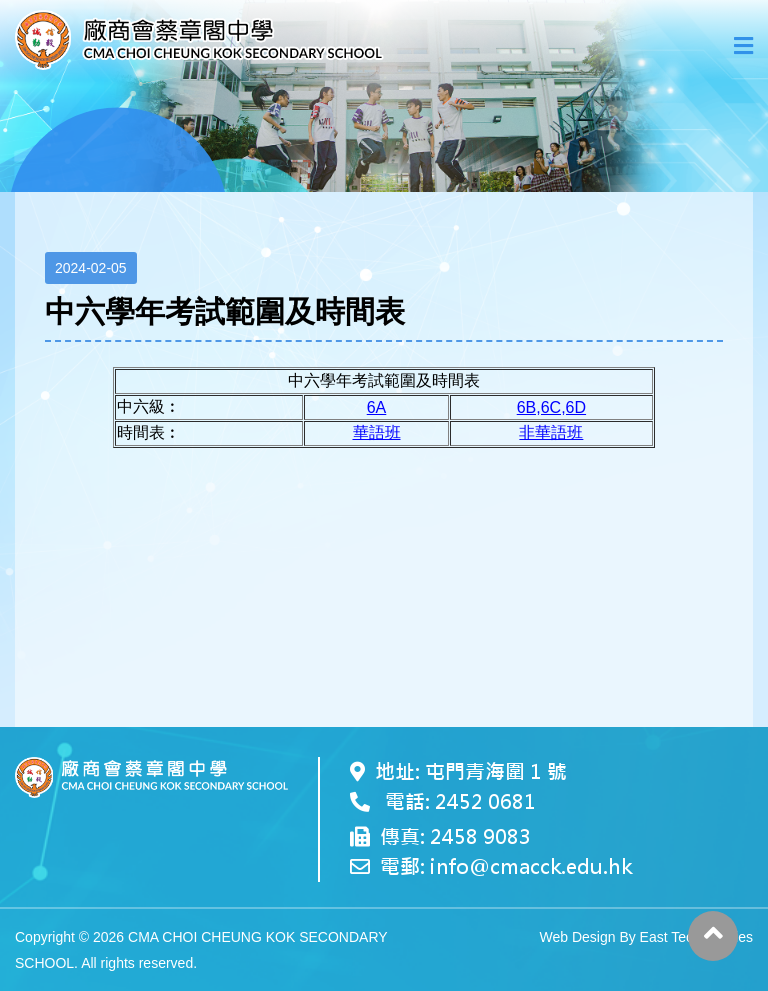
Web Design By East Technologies (647, 937)
